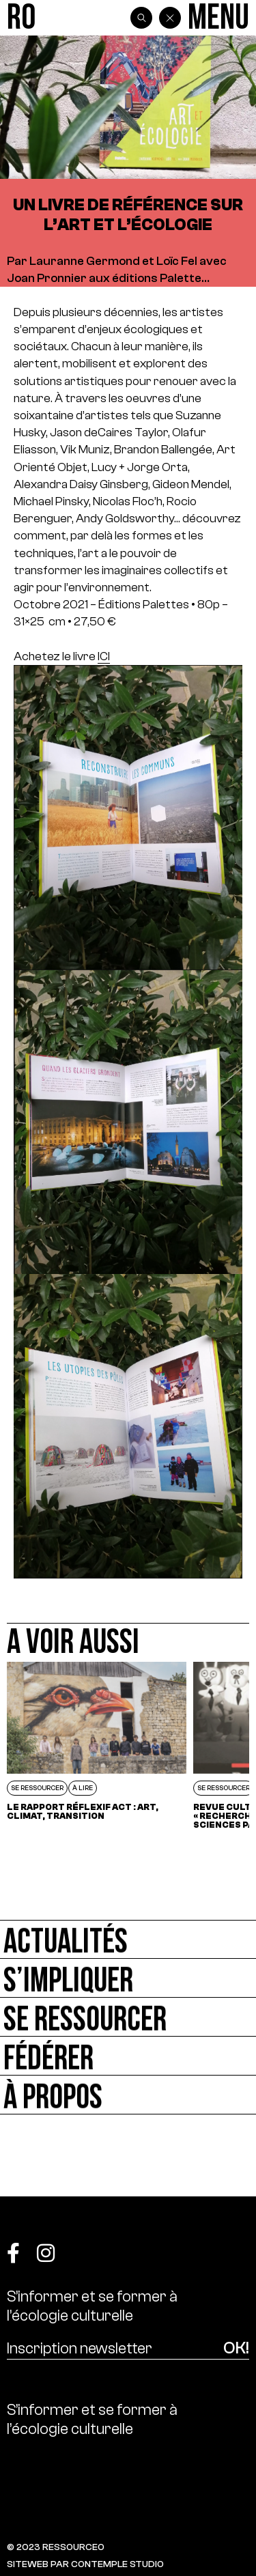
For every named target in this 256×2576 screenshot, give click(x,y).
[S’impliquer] (128, 1978)
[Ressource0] (21, 18)
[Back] (170, 18)
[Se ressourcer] (128, 2017)
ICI (104, 656)
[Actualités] (128, 1939)
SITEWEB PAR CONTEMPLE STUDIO (85, 2564)
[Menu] (218, 18)
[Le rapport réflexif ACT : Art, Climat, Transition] (96, 1750)
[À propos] (128, 2095)
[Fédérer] (128, 2056)
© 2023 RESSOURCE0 (55, 2547)
